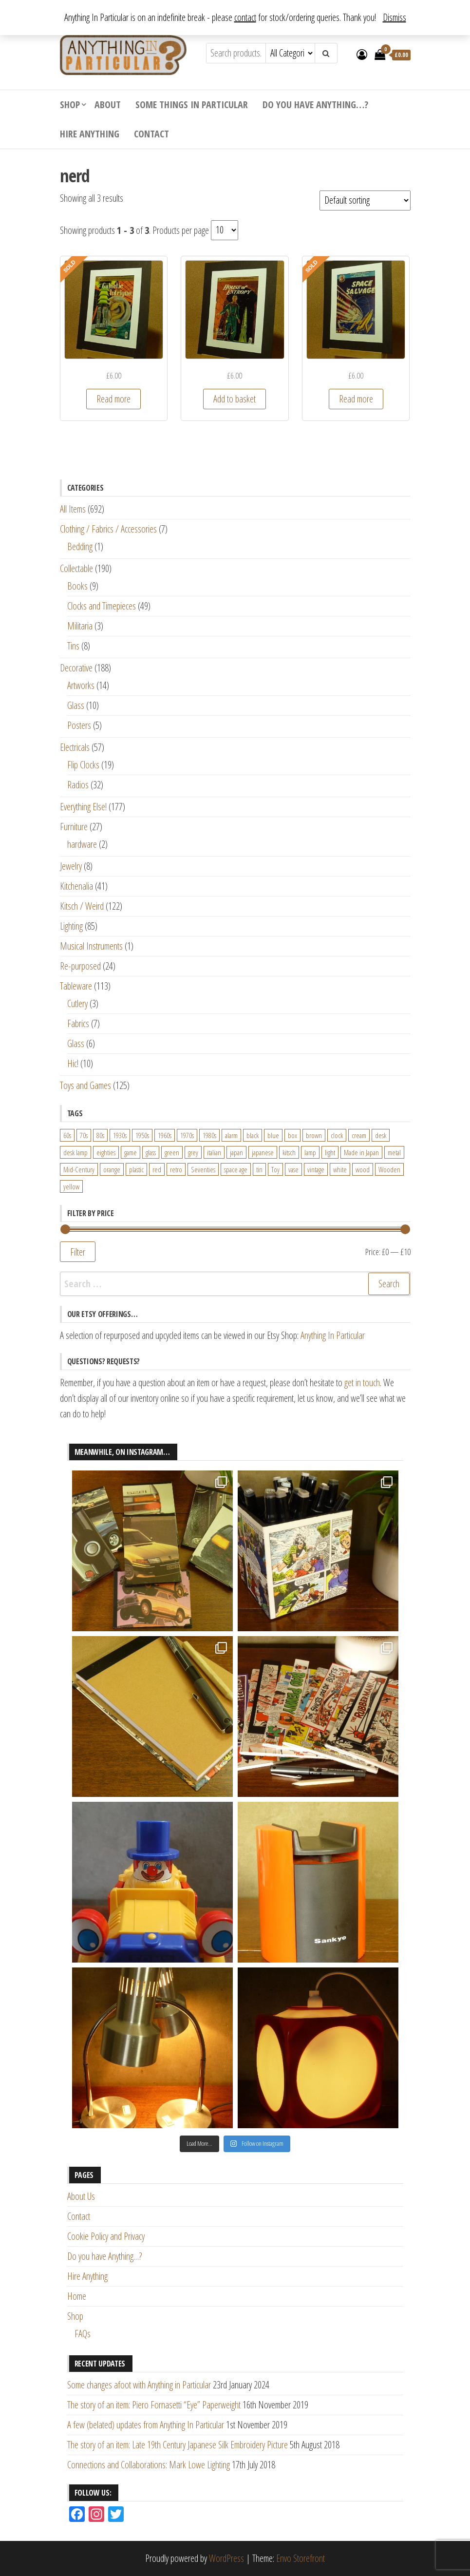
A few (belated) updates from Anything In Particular (145, 2424)
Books (77, 585)
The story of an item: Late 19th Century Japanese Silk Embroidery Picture (177, 2444)
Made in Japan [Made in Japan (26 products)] (361, 1152)
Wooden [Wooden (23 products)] (389, 1169)
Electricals (75, 747)
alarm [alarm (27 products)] (231, 1135)
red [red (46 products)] (156, 1169)
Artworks (80, 685)
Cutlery (77, 1003)
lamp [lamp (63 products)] (310, 1152)
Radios (78, 784)
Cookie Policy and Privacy (106, 2236)
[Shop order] (365, 200)
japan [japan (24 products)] (236, 1152)
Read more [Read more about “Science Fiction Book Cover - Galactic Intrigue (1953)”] (113, 398)
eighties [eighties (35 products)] (105, 1152)
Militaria (80, 625)
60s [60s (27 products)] (67, 1135)
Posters (79, 725)
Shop (70, 104)
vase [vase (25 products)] (293, 1169)
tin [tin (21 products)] (259, 1169)
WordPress (226, 2558)
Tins (73, 645)
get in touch (362, 1382)
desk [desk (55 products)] (380, 1135)
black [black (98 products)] (252, 1135)
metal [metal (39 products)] (394, 1152)
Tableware (76, 985)
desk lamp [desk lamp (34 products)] (75, 1152)
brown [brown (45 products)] (314, 1135)
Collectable (76, 568)
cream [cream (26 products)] (359, 1135)
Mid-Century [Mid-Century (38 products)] (78, 1169)
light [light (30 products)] (330, 1152)
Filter (77, 1252)
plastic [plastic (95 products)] (136, 1169)
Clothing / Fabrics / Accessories (108, 528)
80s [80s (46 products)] (100, 1135)
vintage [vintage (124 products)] (315, 1169)
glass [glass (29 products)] (151, 1152)
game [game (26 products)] (130, 1152)
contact (245, 17)
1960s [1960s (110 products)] (164, 1135)
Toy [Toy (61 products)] (275, 1169)
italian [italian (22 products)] (214, 1152)
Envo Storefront (300, 2558)
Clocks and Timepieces (101, 605)
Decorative (76, 667)
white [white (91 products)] (340, 1169)
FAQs (83, 2333)
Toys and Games (85, 1085)
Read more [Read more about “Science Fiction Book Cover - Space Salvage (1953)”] (356, 398)
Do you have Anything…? (315, 104)
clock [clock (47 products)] (337, 1135)
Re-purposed (80, 966)
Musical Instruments (91, 946)
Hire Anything (89, 133)
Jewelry (71, 866)
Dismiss (394, 17)
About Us (81, 2196)
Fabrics (78, 1023)
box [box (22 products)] (292, 1135)
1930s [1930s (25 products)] (120, 1135)
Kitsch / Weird (82, 906)
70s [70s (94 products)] (84, 1135)
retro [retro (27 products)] (176, 1169)
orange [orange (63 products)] (111, 1169)
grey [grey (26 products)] (193, 1152)
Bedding (80, 546)
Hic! (72, 1063)
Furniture (74, 826)
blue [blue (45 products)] (273, 1135)
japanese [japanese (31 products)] (263, 1152)
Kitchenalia (76, 886)
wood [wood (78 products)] (363, 1169)
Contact (151, 133)
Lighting (71, 926)
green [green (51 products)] (172, 1152)
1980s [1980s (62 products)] (209, 1135)
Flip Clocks (83, 764)
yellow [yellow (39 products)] (71, 1186)
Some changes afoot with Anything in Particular (139, 2384)
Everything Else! (83, 806)
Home (76, 2296)
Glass (75, 705)
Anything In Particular (333, 1335)
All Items (73, 508)
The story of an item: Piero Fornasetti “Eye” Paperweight (154, 2404)
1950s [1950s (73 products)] (142, 1135)
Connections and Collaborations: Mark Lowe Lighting (148, 2464)
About (107, 104)
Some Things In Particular (191, 104)
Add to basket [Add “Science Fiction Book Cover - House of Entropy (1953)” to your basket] (234, 398)
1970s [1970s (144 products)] (187, 1135)
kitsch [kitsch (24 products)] (289, 1152)
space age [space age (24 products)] (235, 1169)
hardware (82, 844)
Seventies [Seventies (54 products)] (203, 1169)
